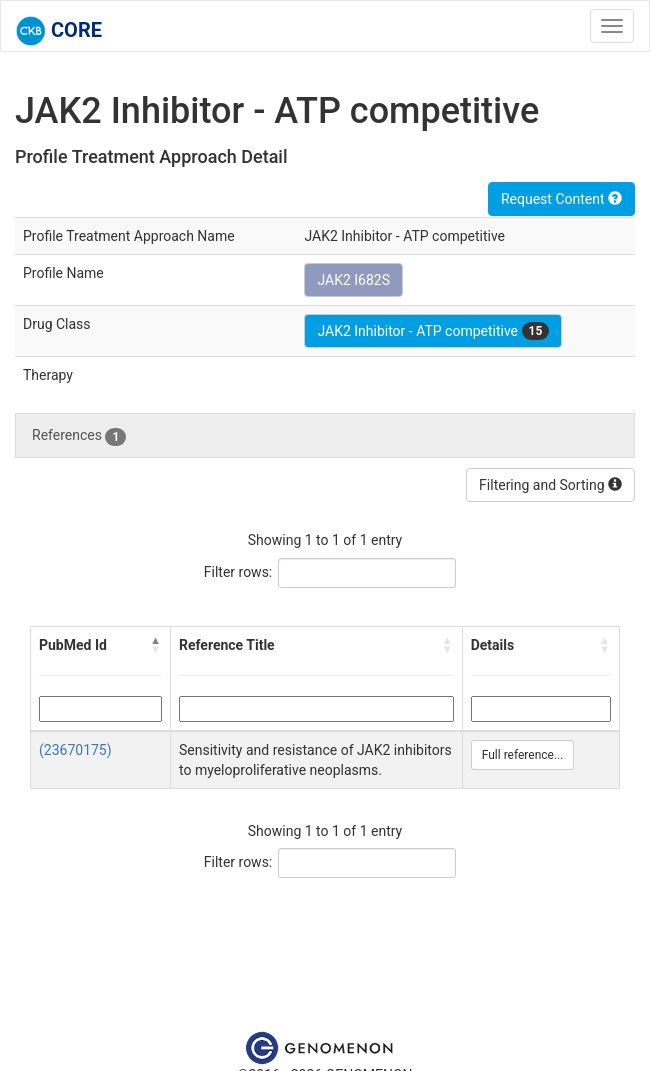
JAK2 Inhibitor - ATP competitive (433, 331)
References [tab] (79, 436)
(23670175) (75, 750)
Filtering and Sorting (550, 485)
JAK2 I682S (353, 280)
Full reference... (523, 755)
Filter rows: (238, 572)
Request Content (561, 199)
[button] (156, 645)
